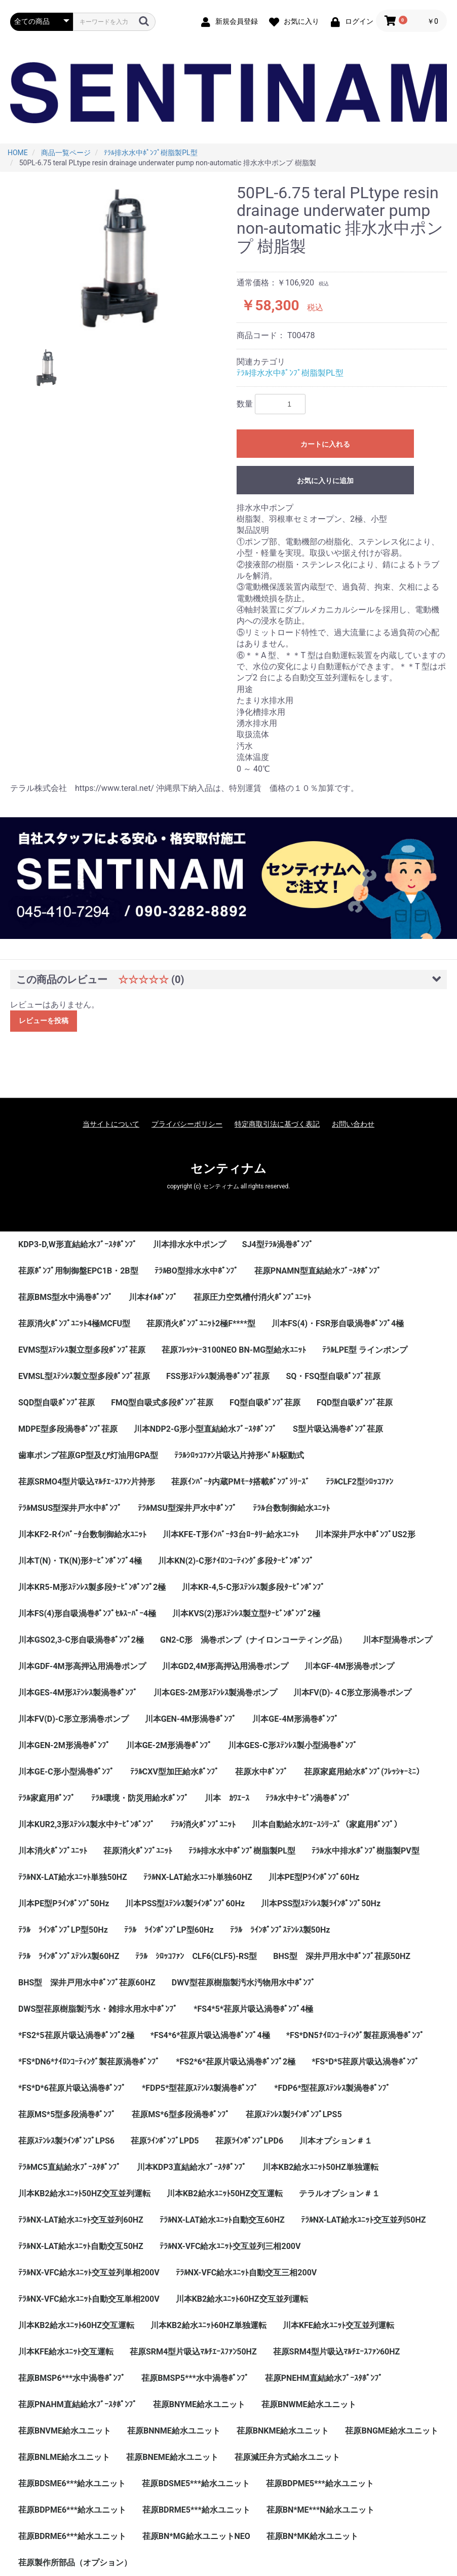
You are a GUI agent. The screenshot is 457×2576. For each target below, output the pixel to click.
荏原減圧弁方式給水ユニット (287, 2457)
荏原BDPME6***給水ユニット (72, 2510)
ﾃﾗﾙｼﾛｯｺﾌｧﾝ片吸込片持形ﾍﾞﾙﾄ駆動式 (239, 1455)
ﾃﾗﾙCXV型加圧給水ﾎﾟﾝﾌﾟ (174, 1771)
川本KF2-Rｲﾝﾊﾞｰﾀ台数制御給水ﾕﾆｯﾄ (82, 1534)
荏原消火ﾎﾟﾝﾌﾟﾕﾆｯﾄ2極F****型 (200, 1323)
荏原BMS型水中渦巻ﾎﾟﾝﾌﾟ (65, 1297)
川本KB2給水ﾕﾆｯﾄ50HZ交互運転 (225, 2193)
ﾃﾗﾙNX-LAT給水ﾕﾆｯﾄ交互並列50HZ (363, 2220)
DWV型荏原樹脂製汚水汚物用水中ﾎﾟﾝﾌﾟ (243, 1982)
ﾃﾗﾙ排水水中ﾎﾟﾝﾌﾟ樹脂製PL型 (290, 373)
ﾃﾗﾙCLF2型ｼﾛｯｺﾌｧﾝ (359, 1481)
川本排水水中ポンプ (189, 1244)
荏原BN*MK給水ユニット (312, 2536)
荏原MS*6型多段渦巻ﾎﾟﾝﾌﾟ (180, 2114)
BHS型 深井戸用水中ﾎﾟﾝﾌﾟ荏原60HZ (87, 1982)
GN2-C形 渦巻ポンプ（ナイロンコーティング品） (253, 1640)
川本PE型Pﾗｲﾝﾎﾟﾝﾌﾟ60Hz (314, 1877)
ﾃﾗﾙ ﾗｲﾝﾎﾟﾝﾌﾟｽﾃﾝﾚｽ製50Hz (280, 1930)
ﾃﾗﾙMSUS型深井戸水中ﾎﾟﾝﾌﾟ (70, 1508)
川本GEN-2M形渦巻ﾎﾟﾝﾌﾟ (64, 1745)
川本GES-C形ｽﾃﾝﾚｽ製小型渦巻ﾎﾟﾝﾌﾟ (292, 1745)
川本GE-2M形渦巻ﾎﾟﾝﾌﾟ (169, 1745)
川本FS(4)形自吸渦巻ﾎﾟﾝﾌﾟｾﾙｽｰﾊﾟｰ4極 (87, 1613)
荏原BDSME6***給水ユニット (72, 2483)
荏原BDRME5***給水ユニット (196, 2510)
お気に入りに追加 (325, 481)
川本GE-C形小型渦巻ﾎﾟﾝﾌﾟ (66, 1771)
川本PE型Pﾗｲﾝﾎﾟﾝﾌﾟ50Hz (63, 1903)
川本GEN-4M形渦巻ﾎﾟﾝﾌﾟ (191, 1719)
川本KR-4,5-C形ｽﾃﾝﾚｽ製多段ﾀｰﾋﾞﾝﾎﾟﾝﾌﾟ (253, 1587)
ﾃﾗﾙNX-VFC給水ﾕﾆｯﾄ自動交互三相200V (246, 2272)
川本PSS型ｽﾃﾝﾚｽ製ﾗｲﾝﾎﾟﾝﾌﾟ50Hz (320, 1903)
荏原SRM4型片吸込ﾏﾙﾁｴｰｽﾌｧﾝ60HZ (336, 2351)
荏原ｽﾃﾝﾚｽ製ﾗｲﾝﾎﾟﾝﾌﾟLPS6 (66, 2141)
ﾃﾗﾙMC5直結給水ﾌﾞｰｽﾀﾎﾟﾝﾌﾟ (69, 2167)
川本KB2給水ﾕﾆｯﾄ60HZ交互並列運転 (242, 2299)
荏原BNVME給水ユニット (64, 2431)
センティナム (228, 1169)
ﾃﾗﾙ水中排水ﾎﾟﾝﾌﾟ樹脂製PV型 (366, 1851)
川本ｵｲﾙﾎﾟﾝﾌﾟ (153, 1297)
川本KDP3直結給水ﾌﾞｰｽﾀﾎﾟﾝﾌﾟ (191, 2167)
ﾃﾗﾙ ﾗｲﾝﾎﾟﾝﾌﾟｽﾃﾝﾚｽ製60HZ (68, 1956)
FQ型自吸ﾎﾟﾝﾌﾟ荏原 (265, 1402)
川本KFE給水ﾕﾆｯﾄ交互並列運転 (338, 2325)
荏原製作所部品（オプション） (75, 2562)
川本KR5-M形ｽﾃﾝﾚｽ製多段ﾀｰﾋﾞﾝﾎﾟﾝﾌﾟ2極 (92, 1587)
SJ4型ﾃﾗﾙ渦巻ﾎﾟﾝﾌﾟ (277, 1244)
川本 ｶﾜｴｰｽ (227, 1798)
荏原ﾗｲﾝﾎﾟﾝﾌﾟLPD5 (165, 2141)
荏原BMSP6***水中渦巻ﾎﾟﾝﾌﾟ (71, 2378)
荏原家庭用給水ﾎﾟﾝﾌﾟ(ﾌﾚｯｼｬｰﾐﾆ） (364, 1771)
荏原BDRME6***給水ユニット (72, 2536)
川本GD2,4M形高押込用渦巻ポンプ (225, 1666)
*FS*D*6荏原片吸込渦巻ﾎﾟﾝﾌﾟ (72, 2088)
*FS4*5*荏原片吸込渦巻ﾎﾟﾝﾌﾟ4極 (253, 2009)
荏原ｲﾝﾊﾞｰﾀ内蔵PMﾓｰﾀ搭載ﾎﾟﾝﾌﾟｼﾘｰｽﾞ (240, 1481)
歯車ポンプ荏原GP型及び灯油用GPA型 (88, 1455)
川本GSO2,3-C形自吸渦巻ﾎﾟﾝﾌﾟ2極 (81, 1640)
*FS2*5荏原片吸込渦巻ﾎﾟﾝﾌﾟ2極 (76, 2035)
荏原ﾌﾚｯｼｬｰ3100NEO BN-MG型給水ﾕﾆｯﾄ (234, 1350)
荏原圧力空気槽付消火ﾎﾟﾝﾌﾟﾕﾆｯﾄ (252, 1297)
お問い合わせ (353, 1124)
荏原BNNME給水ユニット (173, 2431)
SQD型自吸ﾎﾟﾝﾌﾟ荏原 (56, 1402)
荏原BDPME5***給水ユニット (320, 2483)
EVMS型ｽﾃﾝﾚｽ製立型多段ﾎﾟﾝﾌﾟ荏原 (81, 1350)
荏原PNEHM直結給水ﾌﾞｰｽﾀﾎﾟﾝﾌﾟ (324, 2378)
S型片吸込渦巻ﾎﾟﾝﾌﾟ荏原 (338, 1429)
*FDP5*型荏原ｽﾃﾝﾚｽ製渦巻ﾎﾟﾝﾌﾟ (200, 2088)
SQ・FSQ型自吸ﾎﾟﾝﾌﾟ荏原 (333, 1376)
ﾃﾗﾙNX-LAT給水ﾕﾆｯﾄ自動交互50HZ (80, 2246)
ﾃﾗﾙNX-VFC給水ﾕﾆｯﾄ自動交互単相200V (89, 2299)
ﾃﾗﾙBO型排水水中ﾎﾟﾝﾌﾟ (196, 1271)
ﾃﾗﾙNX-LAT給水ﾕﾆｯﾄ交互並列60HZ (80, 2220)
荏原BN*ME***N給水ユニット (320, 2510)
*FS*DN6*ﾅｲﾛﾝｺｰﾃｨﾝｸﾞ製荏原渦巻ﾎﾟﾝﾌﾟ (89, 2061)
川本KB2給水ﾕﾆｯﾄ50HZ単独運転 (320, 2167)
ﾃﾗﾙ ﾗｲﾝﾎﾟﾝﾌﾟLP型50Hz (63, 1930)
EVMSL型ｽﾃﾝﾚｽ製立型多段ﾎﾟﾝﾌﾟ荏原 (84, 1376)
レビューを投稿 (43, 1021)
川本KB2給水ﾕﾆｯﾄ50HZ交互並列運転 (84, 2193)
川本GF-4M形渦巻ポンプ (349, 1666)
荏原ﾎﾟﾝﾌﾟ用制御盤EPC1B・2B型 (78, 1271)
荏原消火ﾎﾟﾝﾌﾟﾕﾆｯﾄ (137, 1851)
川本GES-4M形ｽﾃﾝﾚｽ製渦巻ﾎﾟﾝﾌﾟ (77, 1692)
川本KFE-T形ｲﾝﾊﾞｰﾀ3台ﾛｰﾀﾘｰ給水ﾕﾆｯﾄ (231, 1534)
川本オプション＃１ (335, 2141)
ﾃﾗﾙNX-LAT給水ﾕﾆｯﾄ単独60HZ (197, 1877)
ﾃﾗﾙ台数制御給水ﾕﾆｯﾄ (291, 1508)
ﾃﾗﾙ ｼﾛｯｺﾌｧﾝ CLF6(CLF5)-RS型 (196, 1956)
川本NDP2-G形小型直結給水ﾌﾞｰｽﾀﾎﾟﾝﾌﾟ (205, 1429)
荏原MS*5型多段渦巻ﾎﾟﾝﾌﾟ (67, 2114)
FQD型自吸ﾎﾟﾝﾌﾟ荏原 (355, 1402)
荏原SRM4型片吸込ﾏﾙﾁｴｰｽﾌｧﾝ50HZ (193, 2351)
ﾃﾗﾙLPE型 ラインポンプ (364, 1350)
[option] (119, 258)
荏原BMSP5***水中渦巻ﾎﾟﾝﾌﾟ (194, 2378)
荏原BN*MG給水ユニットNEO (196, 2536)
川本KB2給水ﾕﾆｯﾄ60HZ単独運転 (208, 2325)
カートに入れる (325, 444)
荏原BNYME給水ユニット (199, 2404)
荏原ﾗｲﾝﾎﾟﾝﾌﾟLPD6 (249, 2141)
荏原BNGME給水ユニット (391, 2431)
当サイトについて (111, 1124)
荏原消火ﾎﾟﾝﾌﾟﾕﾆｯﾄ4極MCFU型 (74, 1323)
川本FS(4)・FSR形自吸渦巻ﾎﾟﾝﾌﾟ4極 (338, 1323)
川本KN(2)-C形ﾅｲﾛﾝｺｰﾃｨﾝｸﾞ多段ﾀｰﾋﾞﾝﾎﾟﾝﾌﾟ (236, 1561)
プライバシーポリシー (186, 1124)
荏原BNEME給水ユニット (172, 2457)
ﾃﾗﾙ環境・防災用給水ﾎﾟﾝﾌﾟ (139, 1798)
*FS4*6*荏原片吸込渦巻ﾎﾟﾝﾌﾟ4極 (210, 2035)
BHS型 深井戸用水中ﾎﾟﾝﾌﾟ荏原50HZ (341, 1956)
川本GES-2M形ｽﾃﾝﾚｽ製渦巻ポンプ (215, 1692)
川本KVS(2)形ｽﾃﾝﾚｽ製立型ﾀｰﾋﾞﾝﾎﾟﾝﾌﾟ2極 (246, 1613)
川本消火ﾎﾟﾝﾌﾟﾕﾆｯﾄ (52, 1851)
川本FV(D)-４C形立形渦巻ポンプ (352, 1692)
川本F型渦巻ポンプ (397, 1640)
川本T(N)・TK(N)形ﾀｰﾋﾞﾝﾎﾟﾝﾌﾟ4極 (80, 1561)
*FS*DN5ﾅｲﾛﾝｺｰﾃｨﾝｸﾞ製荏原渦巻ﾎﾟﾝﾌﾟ (355, 2035)
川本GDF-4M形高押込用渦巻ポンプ (82, 1666)
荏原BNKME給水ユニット (283, 2431)
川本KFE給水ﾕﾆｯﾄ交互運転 (65, 2351)
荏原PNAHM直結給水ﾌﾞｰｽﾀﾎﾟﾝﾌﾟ (77, 2404)
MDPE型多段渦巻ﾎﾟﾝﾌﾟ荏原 (68, 1429)
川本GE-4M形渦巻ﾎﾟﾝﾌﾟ (295, 1719)
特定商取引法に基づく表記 (277, 1124)
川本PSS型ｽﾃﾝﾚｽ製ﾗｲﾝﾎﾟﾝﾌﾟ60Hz (185, 1903)
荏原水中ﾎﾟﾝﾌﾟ (261, 1771)
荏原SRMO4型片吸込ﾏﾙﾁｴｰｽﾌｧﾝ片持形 (86, 1481)
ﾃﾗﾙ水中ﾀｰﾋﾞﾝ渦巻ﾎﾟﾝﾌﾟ (308, 1798)
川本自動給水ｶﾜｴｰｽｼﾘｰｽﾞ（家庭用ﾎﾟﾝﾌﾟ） (327, 1824)
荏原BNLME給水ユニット (64, 2457)
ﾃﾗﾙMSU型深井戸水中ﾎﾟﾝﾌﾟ (187, 1508)
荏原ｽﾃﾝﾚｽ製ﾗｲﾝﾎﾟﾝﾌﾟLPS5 (294, 2114)
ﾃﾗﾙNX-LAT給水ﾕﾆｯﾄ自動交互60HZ (222, 2220)
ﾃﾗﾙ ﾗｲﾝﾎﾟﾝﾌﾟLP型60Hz (169, 1930)
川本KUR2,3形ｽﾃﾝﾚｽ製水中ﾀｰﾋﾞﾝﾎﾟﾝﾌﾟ (86, 1824)
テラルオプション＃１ (339, 2193)
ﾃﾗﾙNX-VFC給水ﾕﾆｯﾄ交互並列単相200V (89, 2272)
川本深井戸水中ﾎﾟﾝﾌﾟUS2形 (365, 1534)
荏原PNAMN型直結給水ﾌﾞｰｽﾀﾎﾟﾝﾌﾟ (317, 1271)
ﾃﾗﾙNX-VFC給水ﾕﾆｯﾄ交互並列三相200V (230, 2246)
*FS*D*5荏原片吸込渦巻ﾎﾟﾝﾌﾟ (365, 2061)
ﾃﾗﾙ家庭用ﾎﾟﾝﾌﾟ (46, 1798)
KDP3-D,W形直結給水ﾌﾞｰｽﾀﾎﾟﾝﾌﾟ (77, 1244)
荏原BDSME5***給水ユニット (195, 2483)
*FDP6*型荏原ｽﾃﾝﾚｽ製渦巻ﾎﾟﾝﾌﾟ (332, 2088)
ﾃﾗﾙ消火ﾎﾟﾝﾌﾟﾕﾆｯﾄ (203, 1824)
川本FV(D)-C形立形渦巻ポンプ (73, 1719)
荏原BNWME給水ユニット (308, 2404)
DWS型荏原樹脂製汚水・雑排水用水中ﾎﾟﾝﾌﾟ (97, 2009)
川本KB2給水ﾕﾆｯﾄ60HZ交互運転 (76, 2325)
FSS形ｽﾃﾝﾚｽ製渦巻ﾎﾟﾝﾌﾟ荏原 (218, 1376)
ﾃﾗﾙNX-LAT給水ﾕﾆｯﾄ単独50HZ (72, 1877)
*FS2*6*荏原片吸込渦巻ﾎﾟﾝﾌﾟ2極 (235, 2061)
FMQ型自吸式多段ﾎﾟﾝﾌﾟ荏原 (162, 1402)
